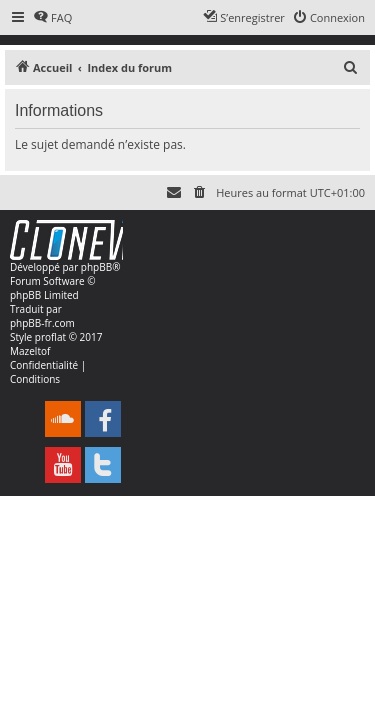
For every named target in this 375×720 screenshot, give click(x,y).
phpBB (96, 267)
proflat (50, 337)
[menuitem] (52, 18)
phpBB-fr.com (42, 323)
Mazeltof (30, 351)
